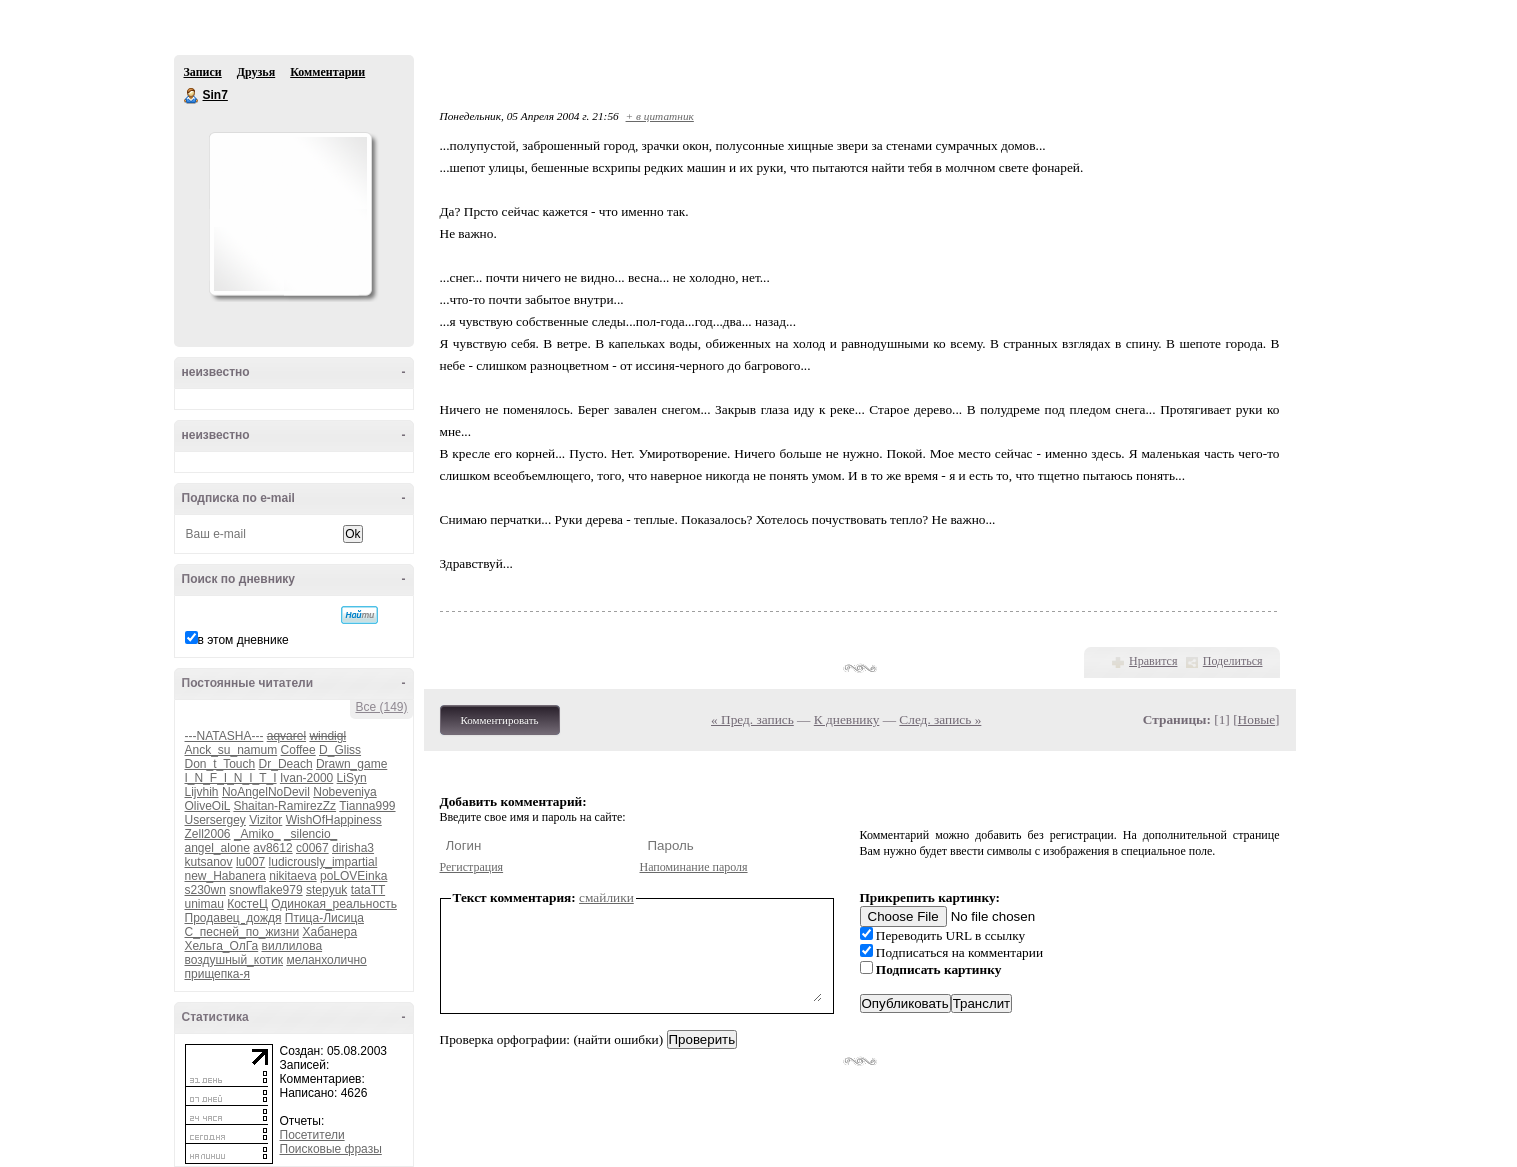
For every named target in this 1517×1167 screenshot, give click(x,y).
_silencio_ (310, 834)
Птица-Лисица (324, 918)
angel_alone (217, 848)
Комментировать (500, 720)
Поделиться (1233, 661)
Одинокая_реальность (334, 904)
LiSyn (352, 778)
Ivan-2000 (306, 778)
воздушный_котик (234, 960)
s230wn (205, 890)
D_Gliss (340, 750)
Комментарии (327, 72)
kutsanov (209, 862)
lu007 (250, 862)
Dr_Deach (286, 764)
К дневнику (847, 719)
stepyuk (326, 890)
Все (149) (381, 707)
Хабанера (329, 932)
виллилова (292, 946)
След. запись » (940, 719)
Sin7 (192, 96)
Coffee (298, 750)
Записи (203, 72)
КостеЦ (247, 904)
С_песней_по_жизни (242, 932)
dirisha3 (353, 848)
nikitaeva (292, 876)
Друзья (256, 72)
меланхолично (326, 960)
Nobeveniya (344, 792)
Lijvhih (202, 792)
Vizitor (265, 820)
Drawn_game (351, 764)
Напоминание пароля (694, 867)
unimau (204, 904)
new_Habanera (225, 876)
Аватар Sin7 (290, 214)
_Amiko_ (257, 834)
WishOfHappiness (334, 820)
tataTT (368, 890)
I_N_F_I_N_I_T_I (231, 778)
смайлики (606, 897)
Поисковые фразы (331, 1149)
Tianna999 (367, 806)
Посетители (312, 1135)
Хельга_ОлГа (222, 946)
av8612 (272, 848)
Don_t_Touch (220, 764)
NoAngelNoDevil (266, 792)
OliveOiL (208, 806)
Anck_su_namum (231, 750)
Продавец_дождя (233, 918)
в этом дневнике (243, 640)
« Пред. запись (752, 719)
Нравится (1153, 661)
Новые (1256, 719)
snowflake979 (265, 890)
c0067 (312, 848)
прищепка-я (217, 974)
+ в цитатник (660, 116)
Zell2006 (208, 834)
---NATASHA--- (224, 736)
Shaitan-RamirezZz (284, 806)
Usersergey (215, 820)
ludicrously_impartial (323, 862)
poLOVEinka (353, 876)
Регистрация (472, 867)
